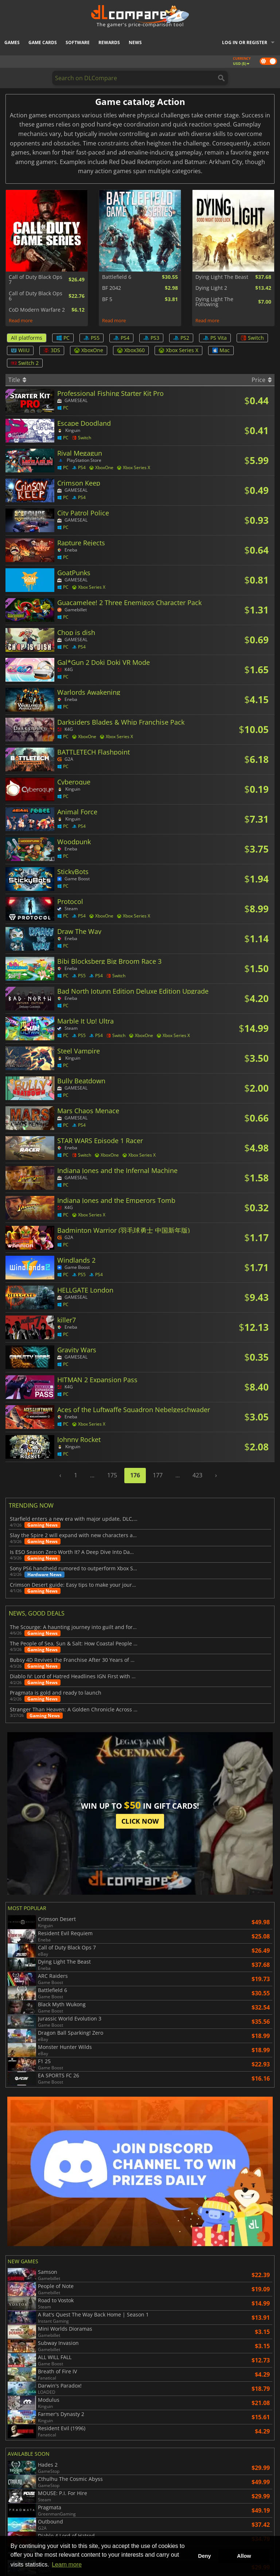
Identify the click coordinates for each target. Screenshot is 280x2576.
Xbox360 (131, 350)
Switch (252, 337)
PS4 (121, 337)
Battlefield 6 (116, 277)
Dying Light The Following (214, 302)
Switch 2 (25, 362)
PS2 (181, 337)
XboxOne (88, 350)
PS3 (151, 337)
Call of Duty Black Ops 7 (35, 279)
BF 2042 (111, 288)
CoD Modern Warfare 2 (37, 309)
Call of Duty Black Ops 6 (35, 296)
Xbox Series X (178, 350)
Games (12, 42)
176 (135, 1475)
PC (63, 337)
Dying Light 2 (211, 288)
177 (158, 1475)
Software (78, 42)
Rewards (109, 42)
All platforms (26, 337)
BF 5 (107, 299)
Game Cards (42, 42)
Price (262, 380)
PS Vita (215, 337)
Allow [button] (244, 2556)
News (135, 42)
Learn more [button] (67, 2564)
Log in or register (244, 42)
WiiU (20, 350)
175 (112, 1475)
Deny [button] (204, 2556)
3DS (51, 350)
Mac (221, 350)
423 (197, 1475)
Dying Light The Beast (221, 277)
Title (17, 380)
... (92, 1475)
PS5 (91, 337)
